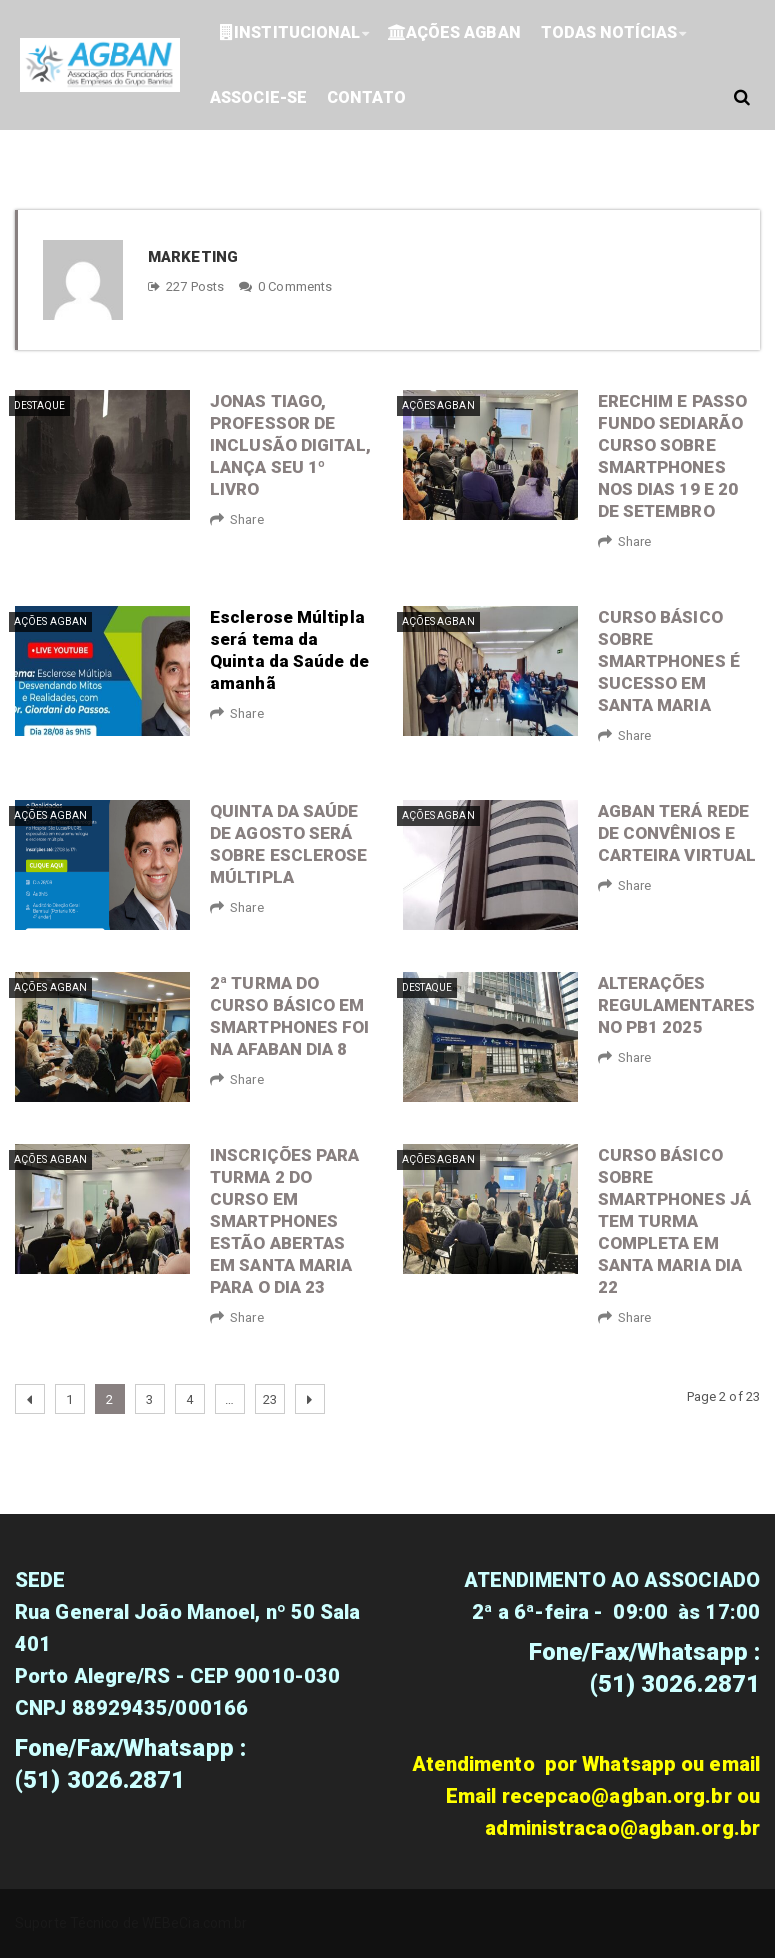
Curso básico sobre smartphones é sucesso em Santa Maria (669, 661)
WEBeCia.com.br (194, 1923)
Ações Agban (454, 32)
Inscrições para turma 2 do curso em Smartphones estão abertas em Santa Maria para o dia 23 (285, 1221)
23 (270, 1399)
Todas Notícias (609, 32)
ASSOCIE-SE (258, 97)
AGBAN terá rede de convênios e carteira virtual (677, 833)
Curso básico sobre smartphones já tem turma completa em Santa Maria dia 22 (674, 1221)
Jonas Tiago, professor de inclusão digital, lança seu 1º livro (290, 445)
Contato (366, 97)
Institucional (290, 32)
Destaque (39, 405)
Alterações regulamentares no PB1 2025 (676, 1005)
